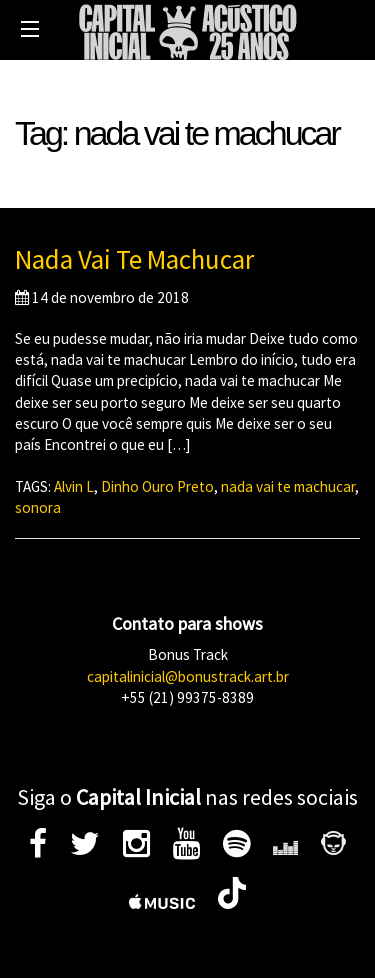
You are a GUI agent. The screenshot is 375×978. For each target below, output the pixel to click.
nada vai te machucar (288, 486)
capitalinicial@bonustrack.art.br (188, 676)
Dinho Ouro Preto (157, 486)
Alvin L (74, 486)
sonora (38, 507)
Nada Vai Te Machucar (134, 259)
